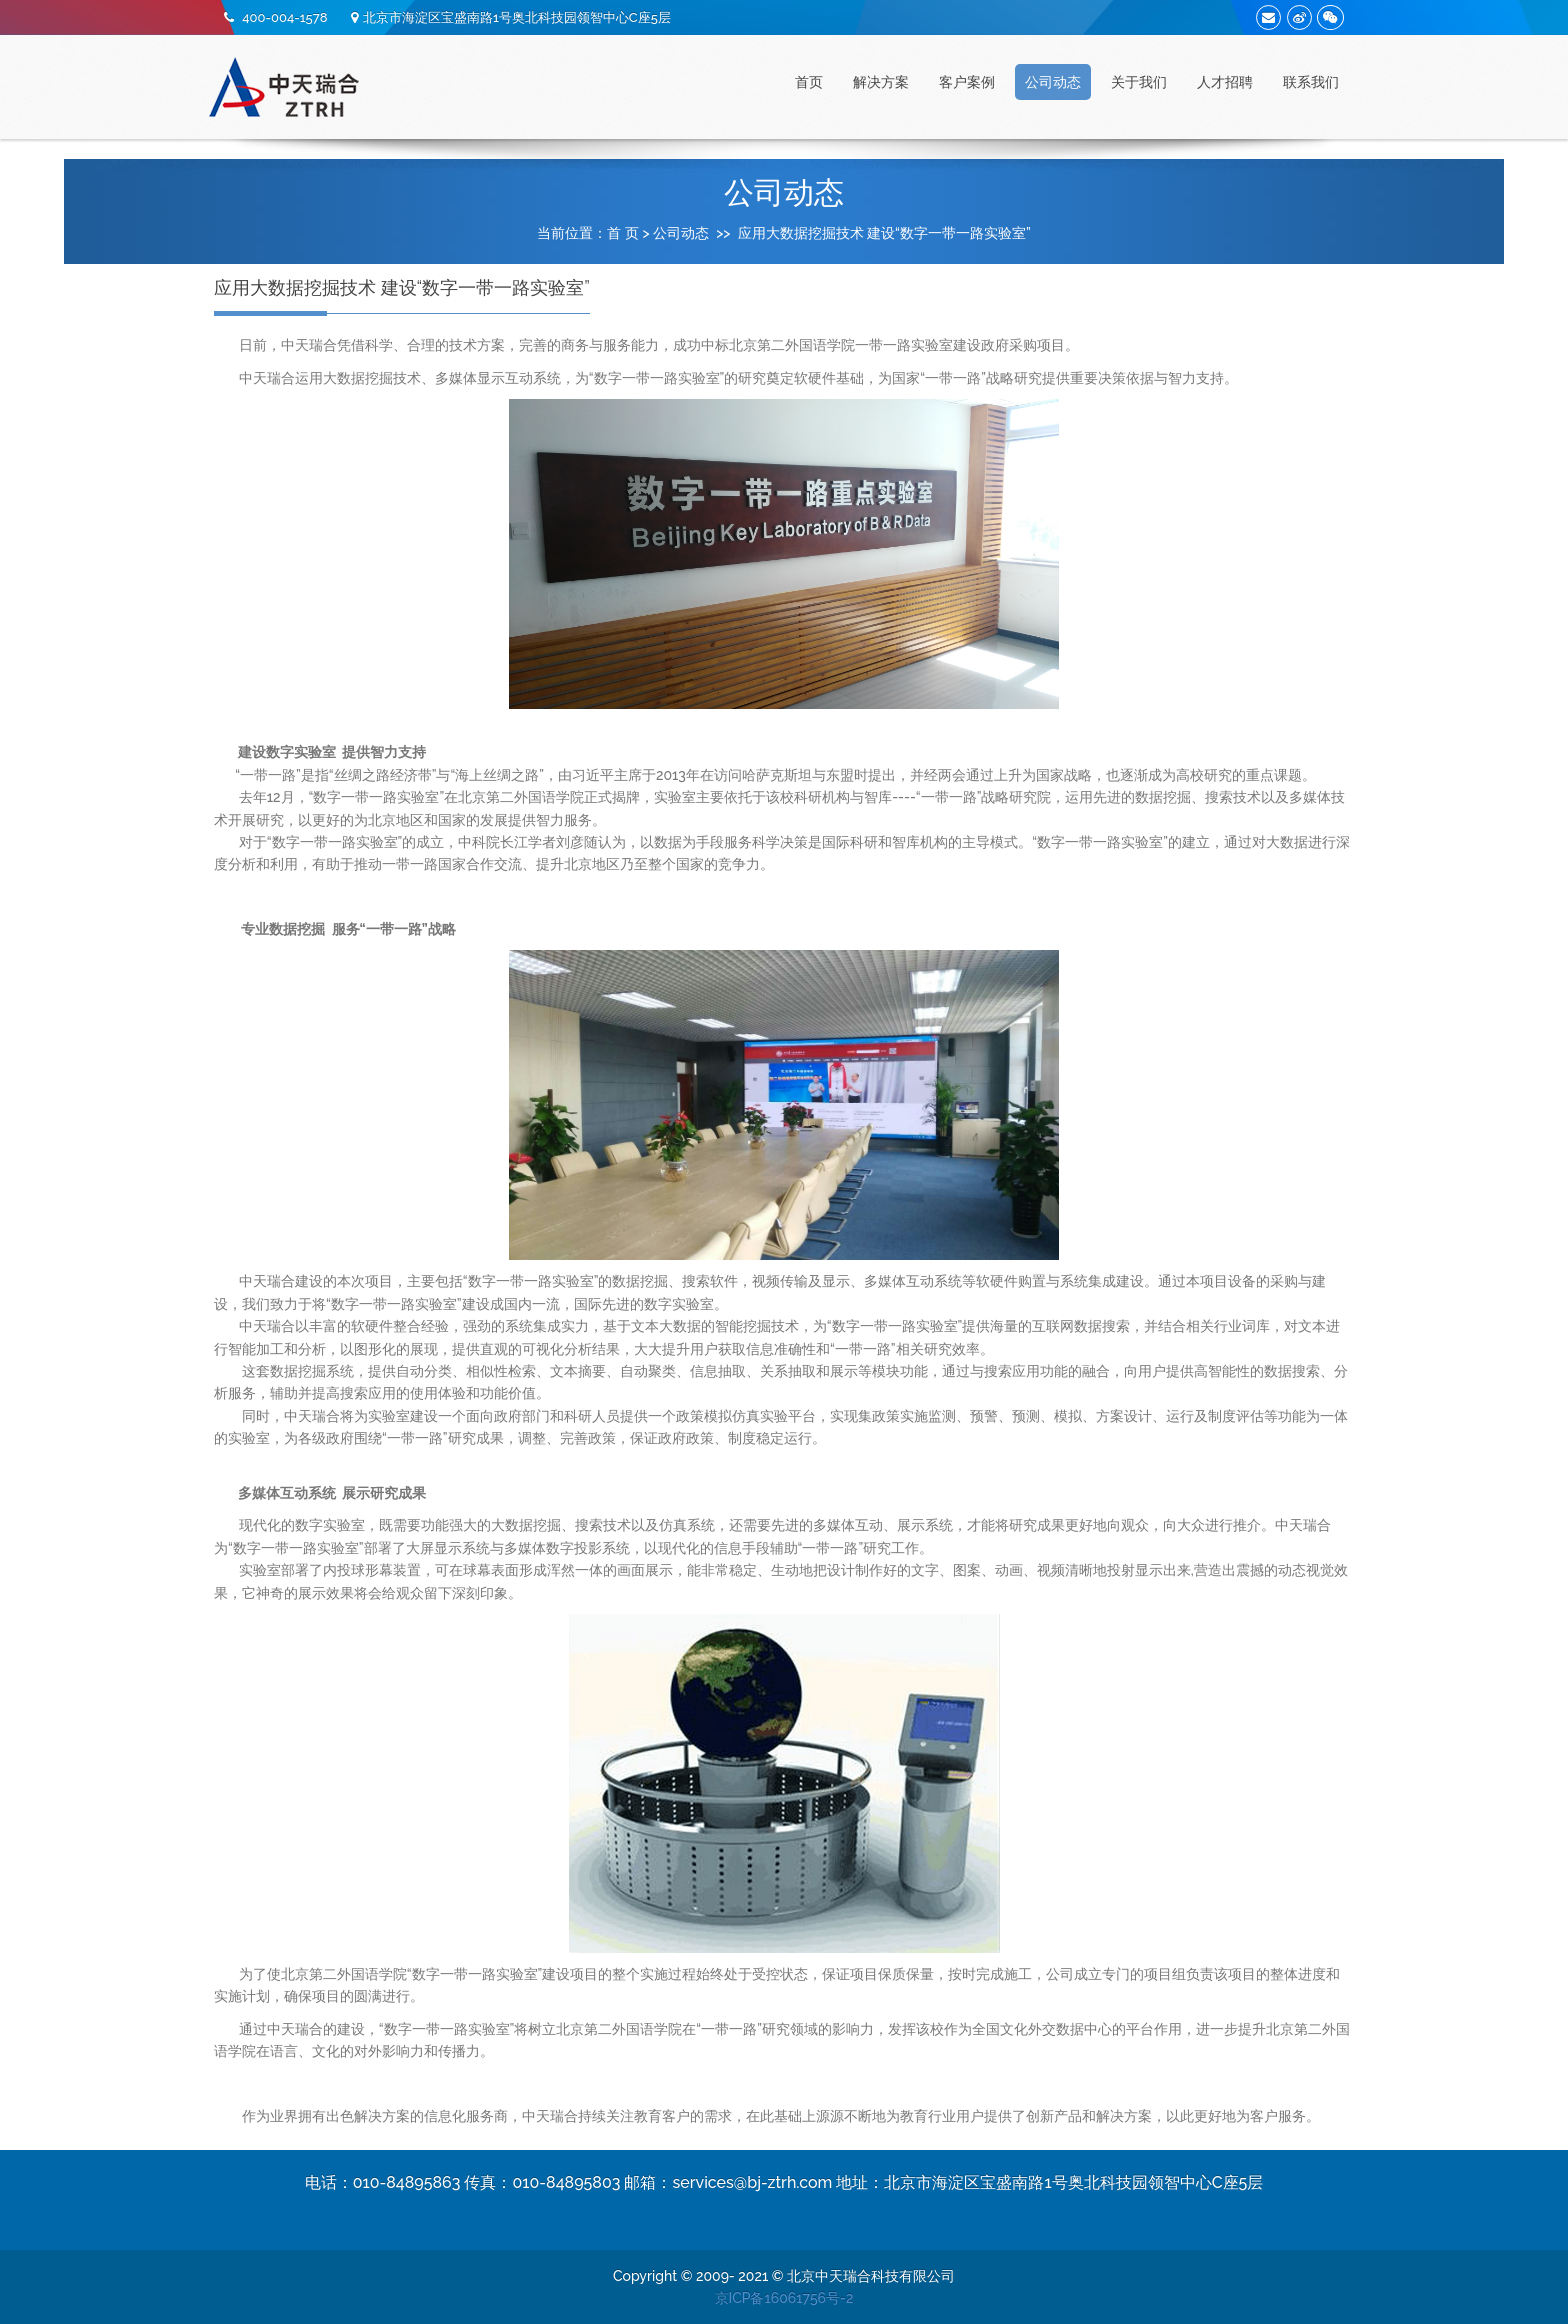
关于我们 (1139, 82)
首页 (809, 82)
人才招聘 (1225, 82)
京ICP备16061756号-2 (784, 2298)
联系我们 (1311, 82)
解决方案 (881, 82)
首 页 (623, 233)
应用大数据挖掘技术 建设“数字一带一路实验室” (884, 233)
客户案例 (967, 82)
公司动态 (1053, 82)
